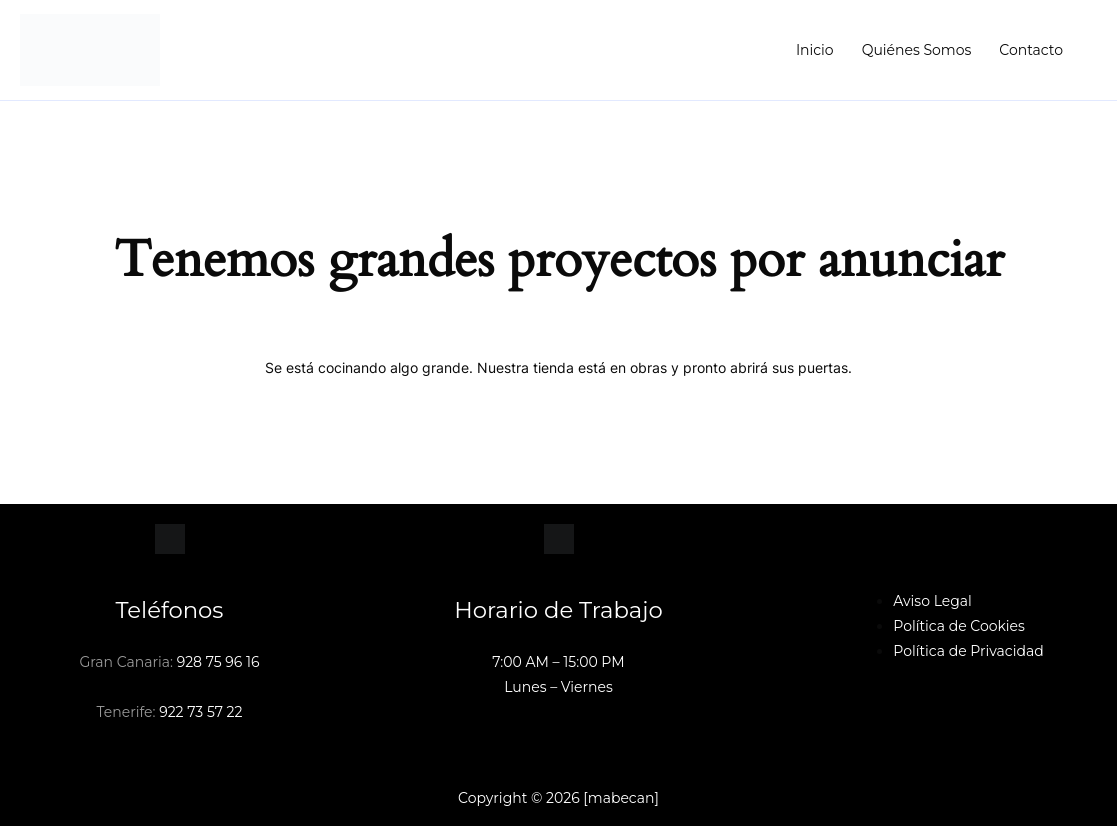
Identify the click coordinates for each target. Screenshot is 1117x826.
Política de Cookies (959, 626)
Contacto (1031, 50)
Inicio (815, 50)
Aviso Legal (932, 601)
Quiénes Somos (917, 50)
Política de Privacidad (968, 651)
